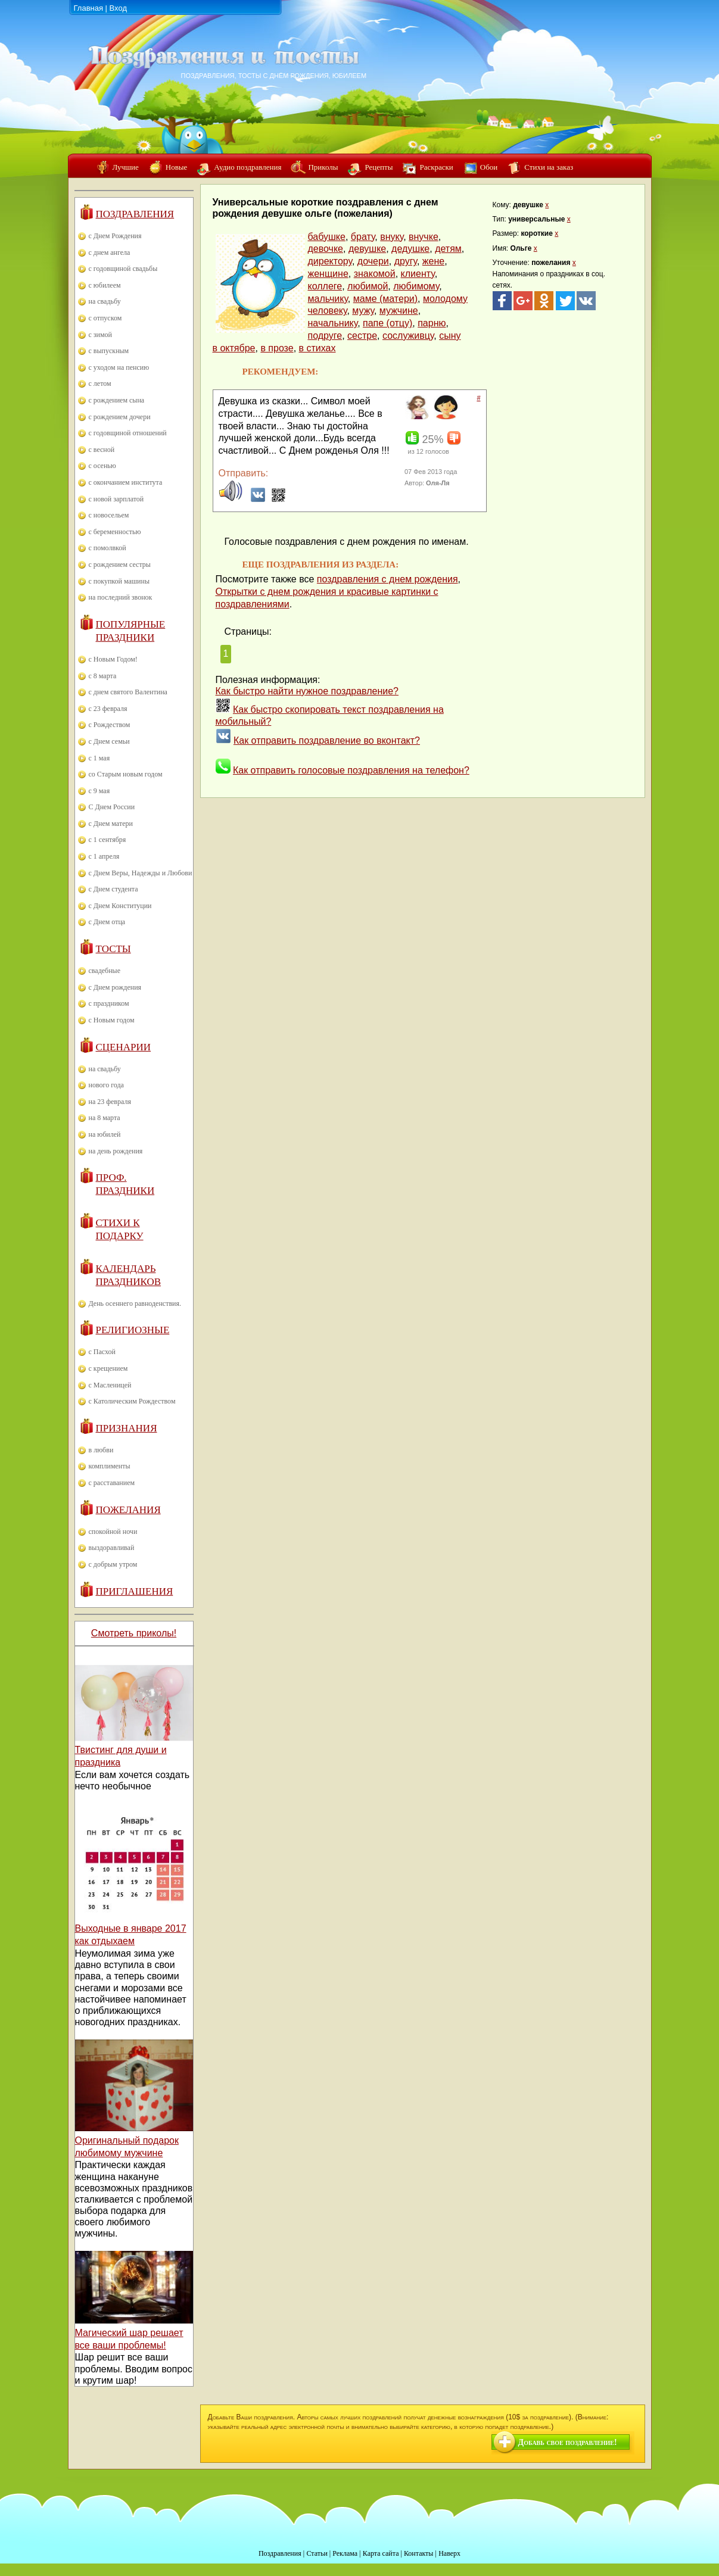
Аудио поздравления (247, 167)
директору (330, 261)
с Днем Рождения (115, 236)
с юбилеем (105, 285)
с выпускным (109, 351)
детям (448, 249)
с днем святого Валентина (128, 692)
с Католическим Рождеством (132, 1401)
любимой (367, 286)
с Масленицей (110, 1385)
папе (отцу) (387, 323)
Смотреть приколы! (133, 1633)
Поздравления (135, 214)
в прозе (276, 348)
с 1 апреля (104, 856)
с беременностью (115, 532)
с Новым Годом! (113, 659)
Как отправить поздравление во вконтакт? (327, 740)
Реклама (344, 2553)
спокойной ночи (113, 1531)
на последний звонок (120, 597)
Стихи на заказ (548, 167)
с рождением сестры (120, 564)
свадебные (105, 970)
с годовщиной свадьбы (123, 268)
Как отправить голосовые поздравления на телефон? (351, 770)
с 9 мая (99, 791)
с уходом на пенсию (119, 367)
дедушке (410, 249)
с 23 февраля (108, 708)
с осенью (102, 465)
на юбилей (105, 1134)
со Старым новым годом (126, 774)
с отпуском (105, 318)
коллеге (325, 286)
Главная (88, 8)
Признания (126, 1428)
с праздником (109, 1003)
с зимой (101, 334)
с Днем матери (111, 823)
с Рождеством (109, 725)
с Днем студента (113, 889)
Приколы (323, 167)
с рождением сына (117, 400)
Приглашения (134, 1591)
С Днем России (112, 807)
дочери (373, 261)
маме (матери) (385, 299)
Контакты (419, 2553)
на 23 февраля (110, 1101)
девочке (326, 249)
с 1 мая (99, 758)
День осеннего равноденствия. (135, 1303)
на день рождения (116, 1151)
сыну (449, 335)
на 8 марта (104, 1118)
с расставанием (112, 1483)
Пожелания (128, 1509)
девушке (367, 249)
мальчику (328, 299)
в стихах (317, 348)
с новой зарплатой (116, 499)
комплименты (109, 1466)
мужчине (398, 310)
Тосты (113, 949)
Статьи (316, 2553)
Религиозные (133, 1330)
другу (405, 261)
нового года (106, 1085)
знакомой (375, 274)
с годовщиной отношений (128, 433)
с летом (100, 383)
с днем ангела (109, 252)
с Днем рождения (115, 987)
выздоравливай (112, 1547)
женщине (328, 274)
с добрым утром (113, 1564)
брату (363, 237)
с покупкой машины (119, 581)
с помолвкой (107, 548)
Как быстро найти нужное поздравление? (307, 691)
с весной (102, 449)
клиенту (418, 274)
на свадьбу (105, 301)
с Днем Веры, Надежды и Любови (140, 873)
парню (432, 323)
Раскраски (436, 167)
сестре (362, 335)
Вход (118, 8)
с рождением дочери (120, 417)
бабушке (327, 237)
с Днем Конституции (120, 906)
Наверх (449, 2553)
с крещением (108, 1368)
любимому (416, 286)
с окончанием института (126, 482)
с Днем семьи (109, 741)
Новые (177, 167)
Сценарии (123, 1047)
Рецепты (379, 167)
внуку (391, 237)
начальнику (333, 323)
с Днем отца (107, 922)
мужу (363, 310)
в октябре (234, 348)
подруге (325, 335)
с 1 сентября (107, 839)
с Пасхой (102, 1352)
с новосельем (109, 515)
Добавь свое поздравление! (567, 2442)
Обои (488, 167)
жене (433, 261)
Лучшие (126, 167)
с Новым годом (112, 1020)
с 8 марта (103, 676)
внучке (423, 237)
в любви (101, 1450)
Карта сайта (381, 2553)
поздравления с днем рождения (387, 579)
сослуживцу (408, 335)
